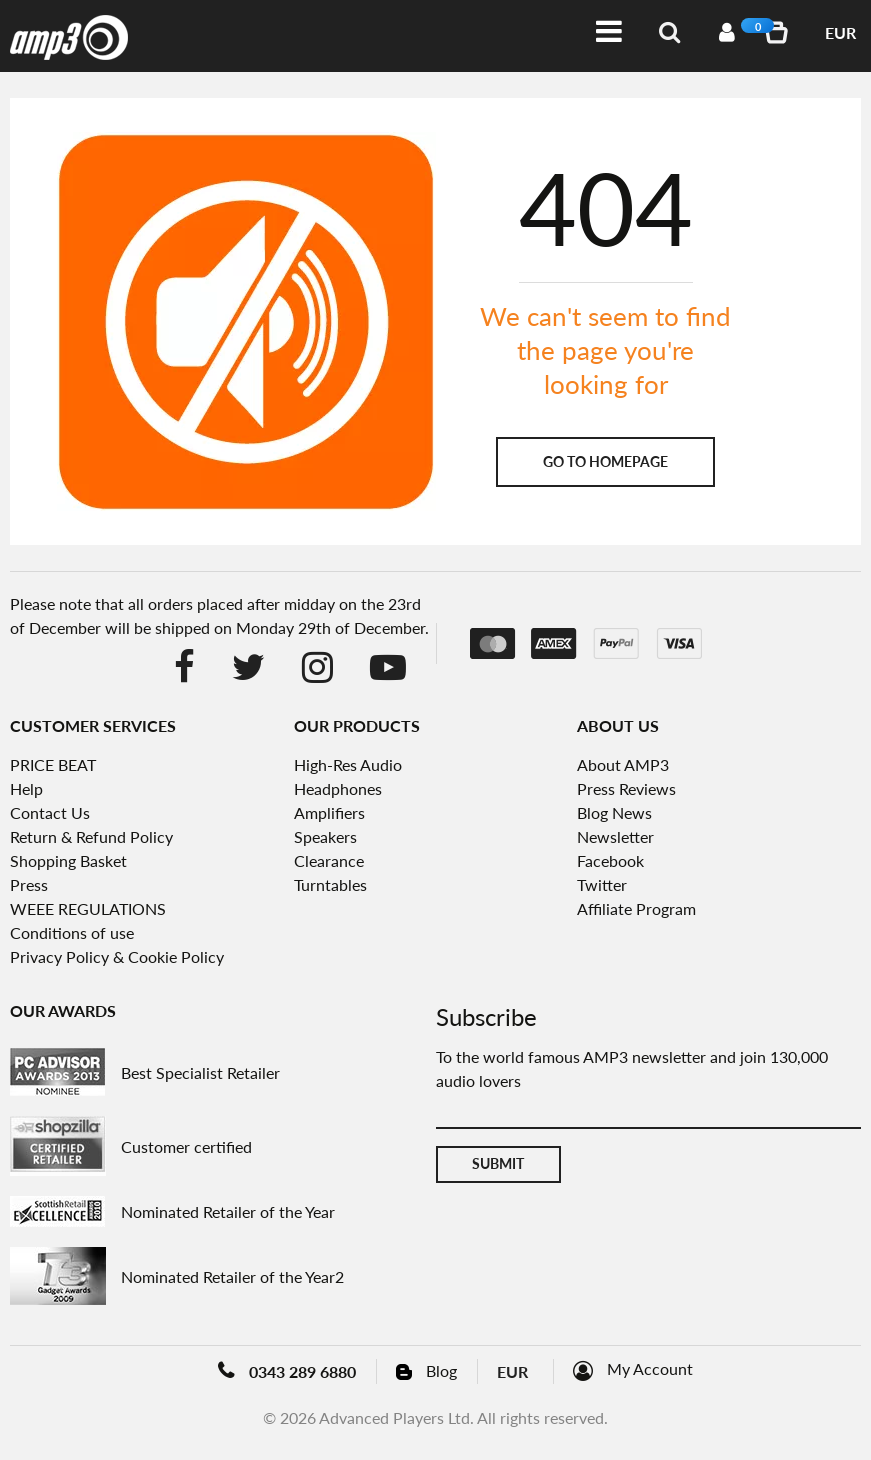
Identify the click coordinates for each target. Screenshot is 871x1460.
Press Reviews (626, 788)
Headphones (338, 788)
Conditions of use (72, 932)
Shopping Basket (68, 860)
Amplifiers (329, 812)
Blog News (614, 812)
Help (26, 788)
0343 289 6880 (302, 1371)
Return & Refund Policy (91, 836)
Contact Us (50, 812)
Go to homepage (605, 461)
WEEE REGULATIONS (88, 908)
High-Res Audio (348, 764)
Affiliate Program (636, 908)
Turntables (330, 884)
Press (29, 884)
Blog (441, 1370)
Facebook (610, 860)
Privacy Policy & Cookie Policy (117, 956)
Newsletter (615, 836)
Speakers (325, 836)
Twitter (602, 884)
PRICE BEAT (53, 764)
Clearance (329, 860)
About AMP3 (623, 764)
